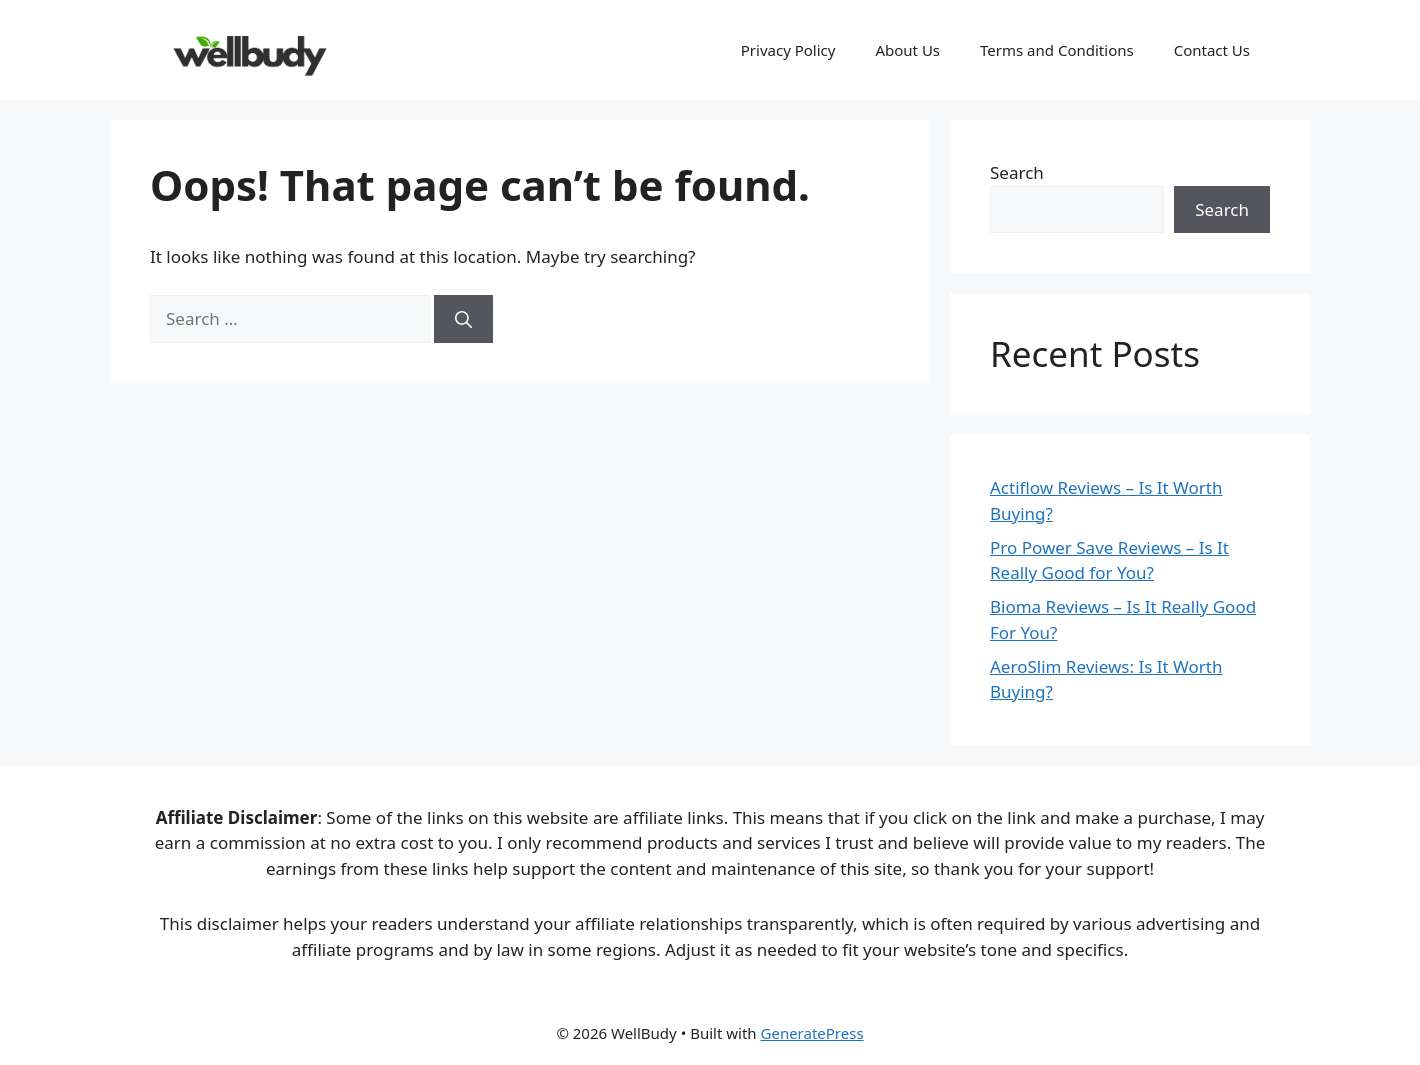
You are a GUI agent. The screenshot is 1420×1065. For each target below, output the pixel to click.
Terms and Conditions (1057, 50)
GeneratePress (812, 1033)
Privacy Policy (788, 50)
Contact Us (1212, 50)
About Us (907, 50)
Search (1017, 172)
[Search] (463, 319)
